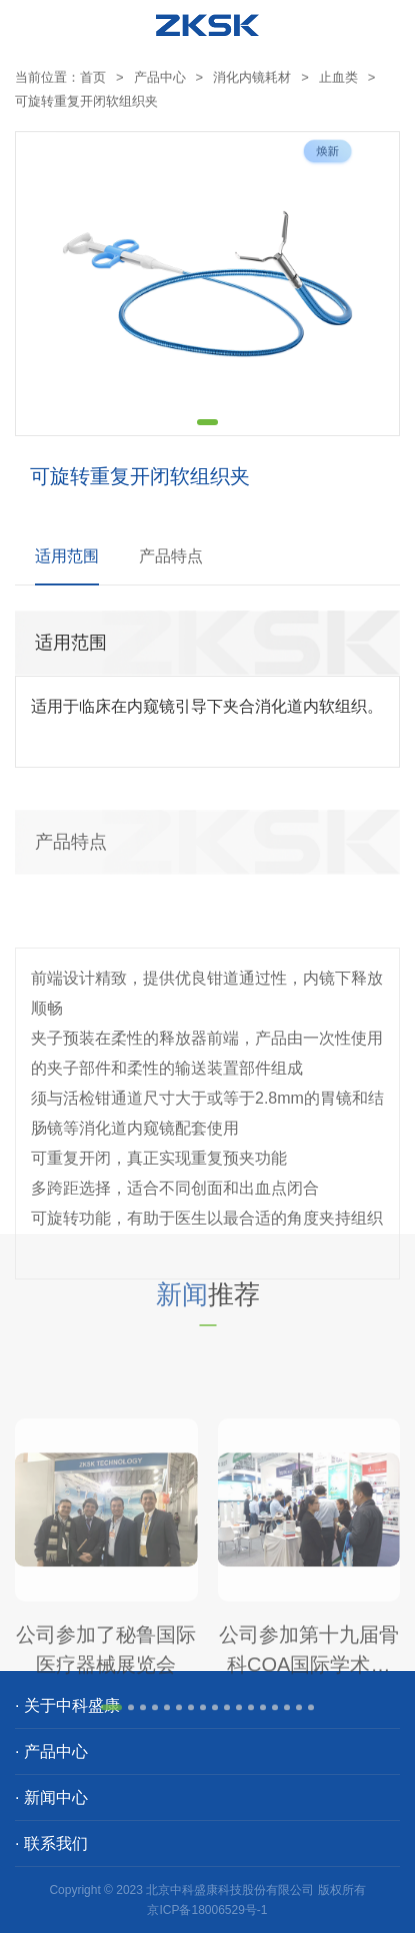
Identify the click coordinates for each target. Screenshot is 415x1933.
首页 (93, 80)
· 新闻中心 (51, 1797)
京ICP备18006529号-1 (207, 1910)
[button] (207, 437)
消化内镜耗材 (252, 80)
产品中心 (160, 80)
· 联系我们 (51, 1843)
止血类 (338, 80)
